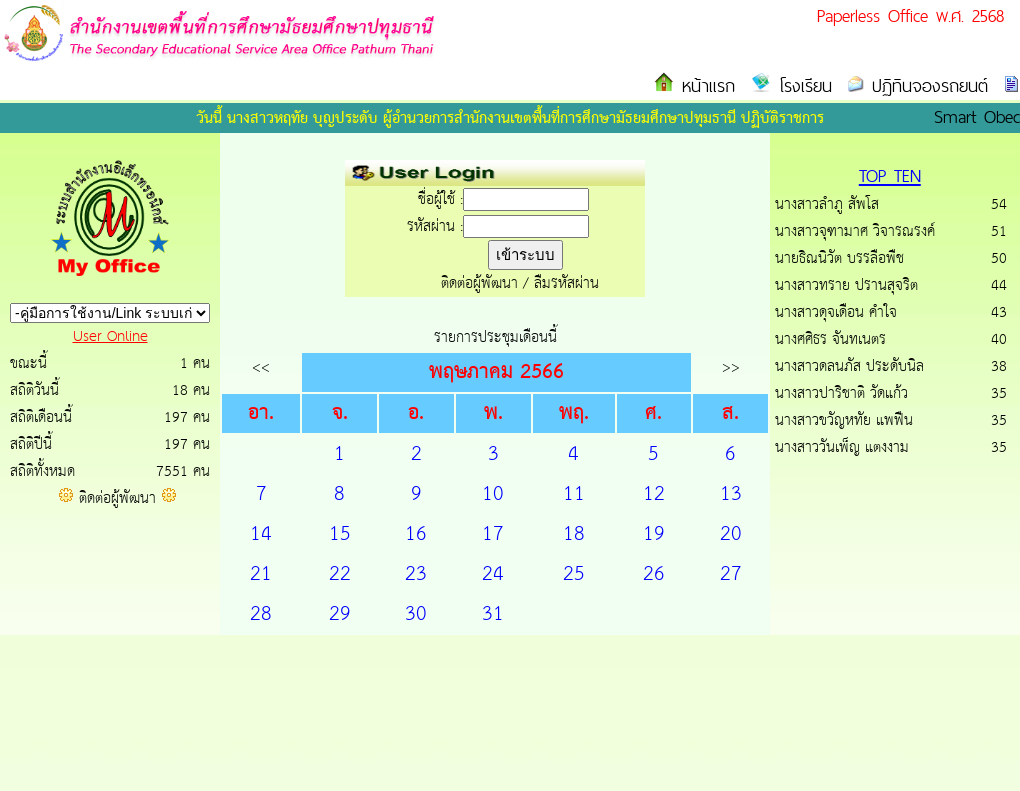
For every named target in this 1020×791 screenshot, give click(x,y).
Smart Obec (977, 116)
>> (731, 367)
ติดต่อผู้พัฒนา (117, 498)
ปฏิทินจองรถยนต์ (926, 85)
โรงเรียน (801, 85)
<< (261, 367)
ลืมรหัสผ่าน (566, 283)
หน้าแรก (704, 85)
